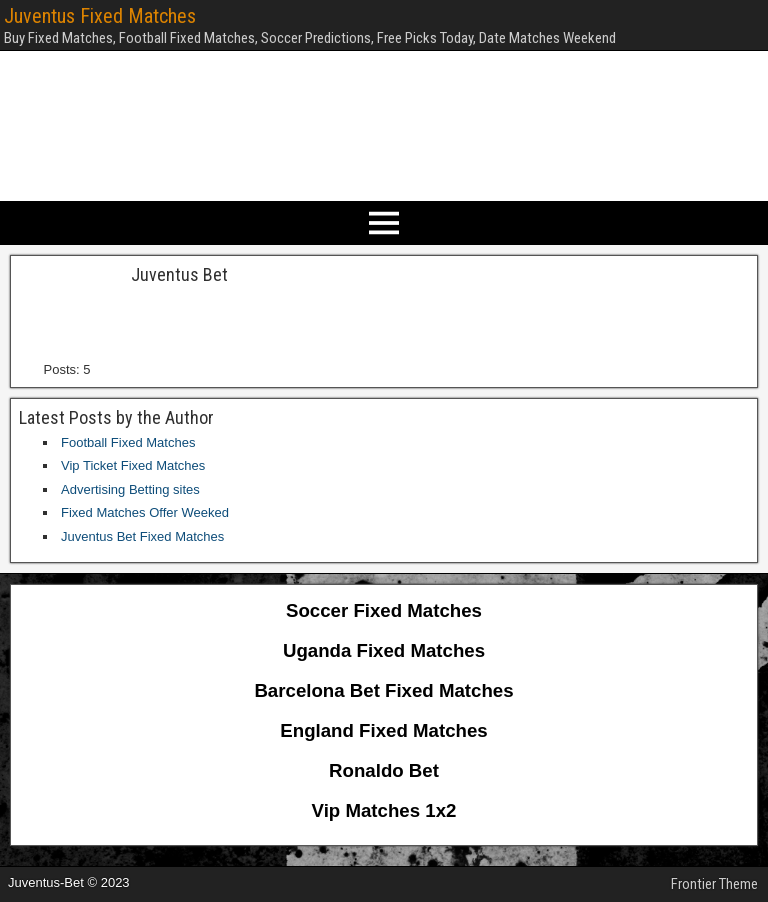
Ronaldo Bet (384, 770)
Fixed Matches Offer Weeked (145, 512)
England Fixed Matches (383, 730)
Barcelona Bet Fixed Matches (383, 690)
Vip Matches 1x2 (384, 810)
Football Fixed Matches (128, 442)
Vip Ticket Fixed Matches (133, 465)
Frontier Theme (714, 884)
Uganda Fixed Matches (384, 650)
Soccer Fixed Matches (384, 610)
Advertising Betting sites (130, 489)
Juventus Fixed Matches (100, 16)
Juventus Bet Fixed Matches (142, 536)
